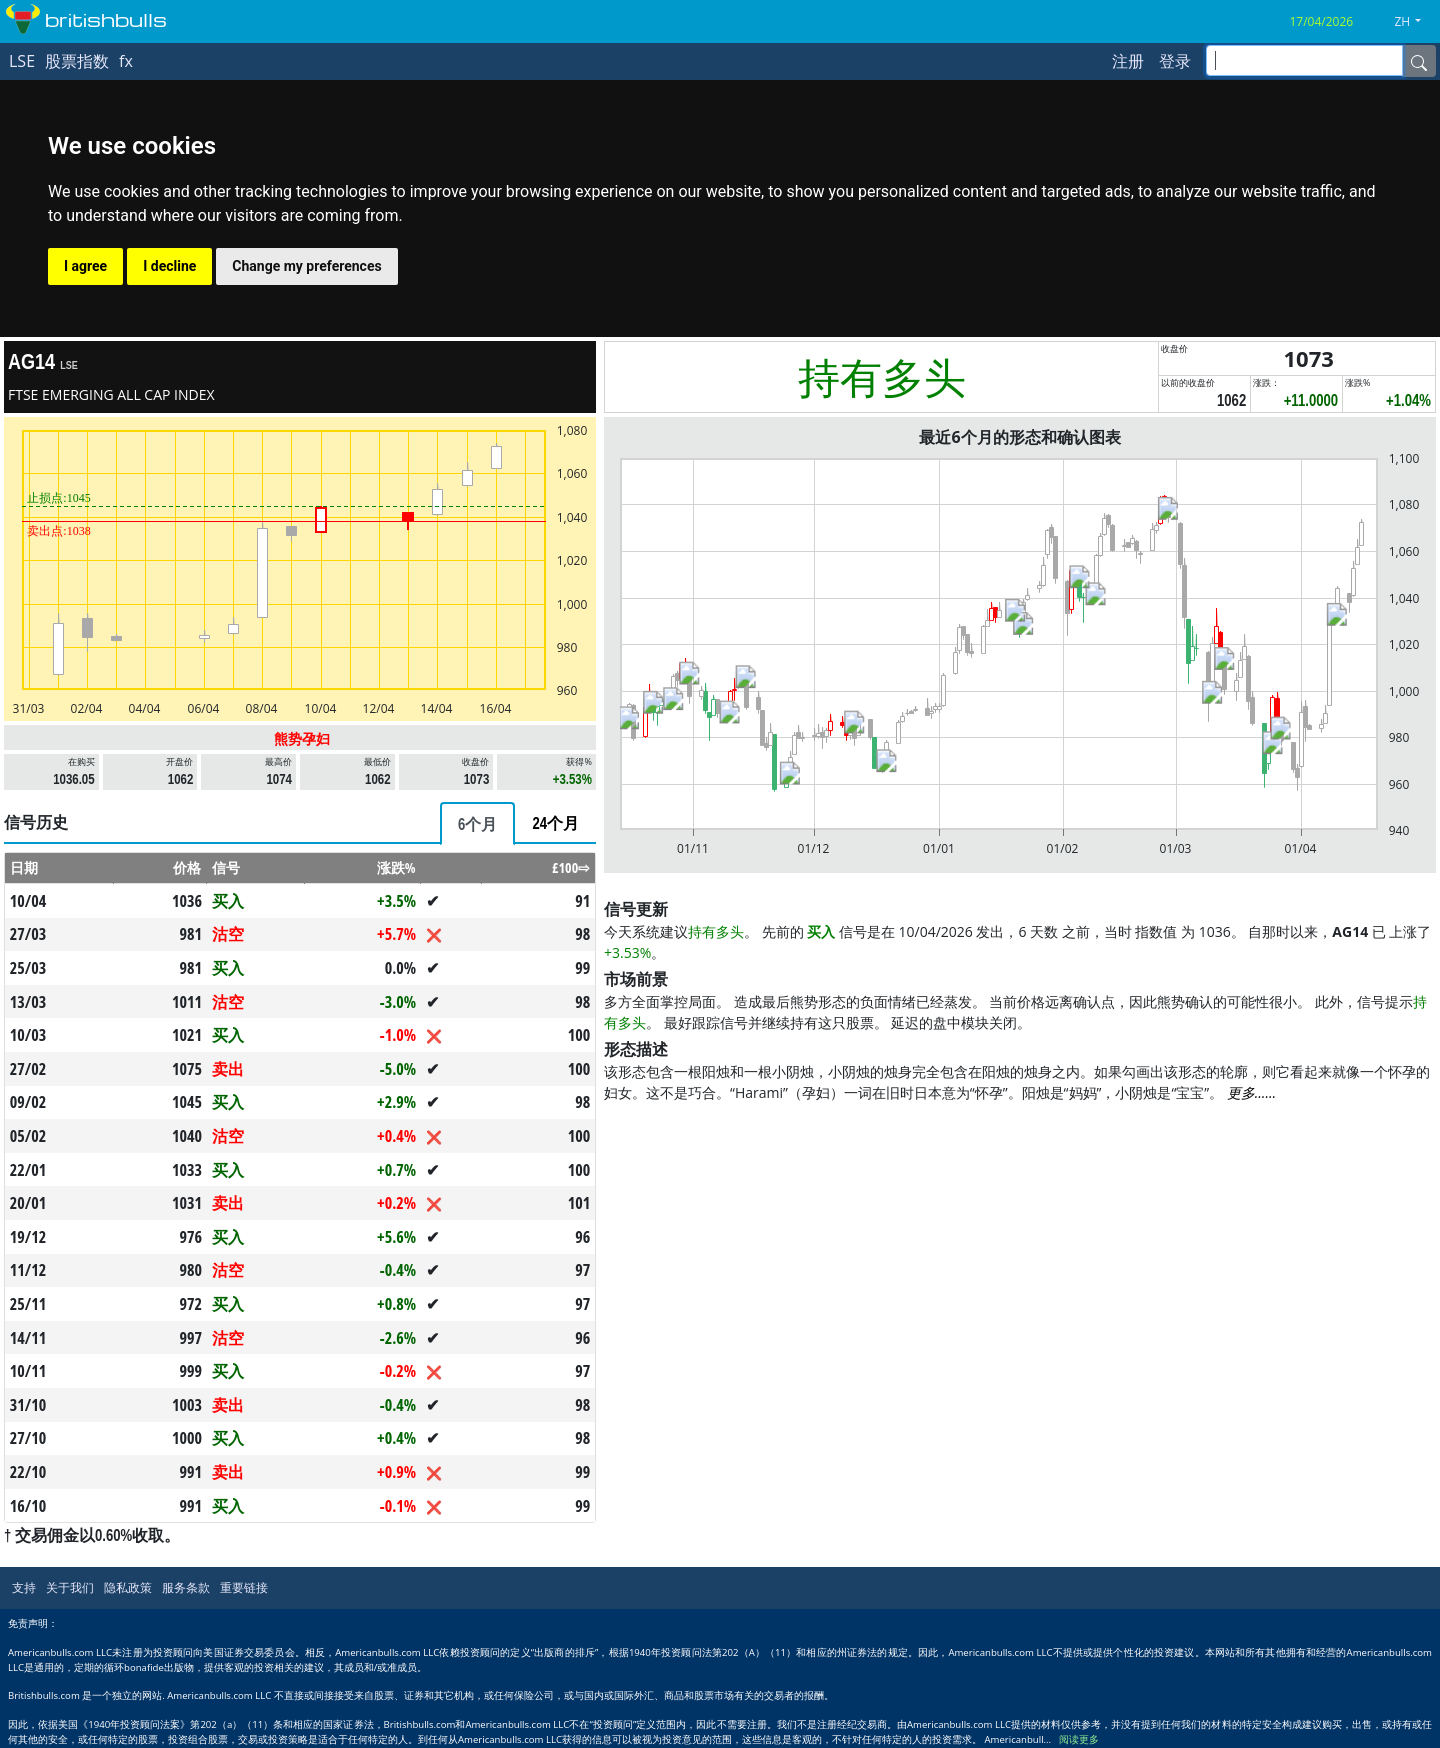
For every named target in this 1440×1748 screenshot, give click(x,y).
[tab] (477, 823)
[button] (1415, 22)
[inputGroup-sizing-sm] (1304, 60)
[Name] (1419, 61)
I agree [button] (85, 266)
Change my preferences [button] (306, 266)
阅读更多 (1079, 1739)
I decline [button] (169, 266)
